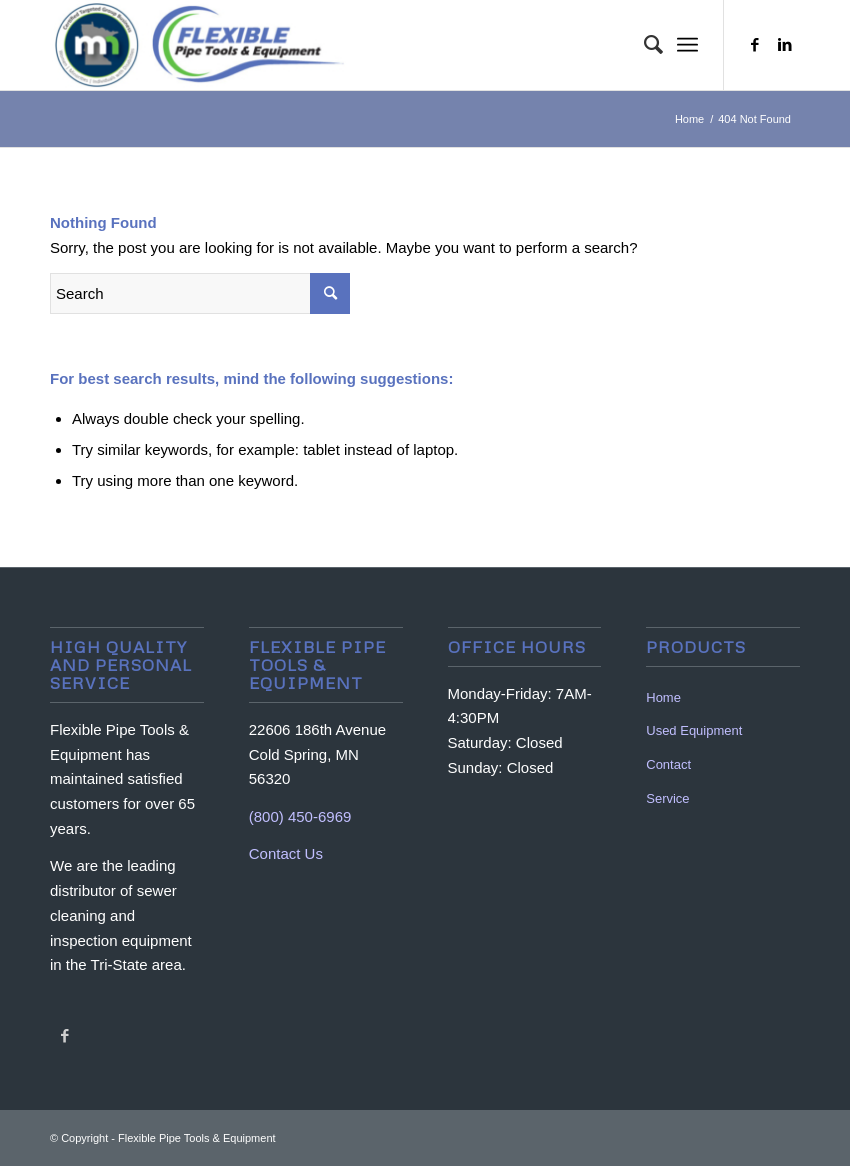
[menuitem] (643, 45)
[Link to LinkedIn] (785, 45)
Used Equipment (694, 730)
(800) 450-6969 (300, 816)
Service (667, 798)
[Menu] (687, 45)
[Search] (643, 45)
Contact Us (286, 853)
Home (663, 697)
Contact (668, 764)
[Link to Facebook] (755, 45)
